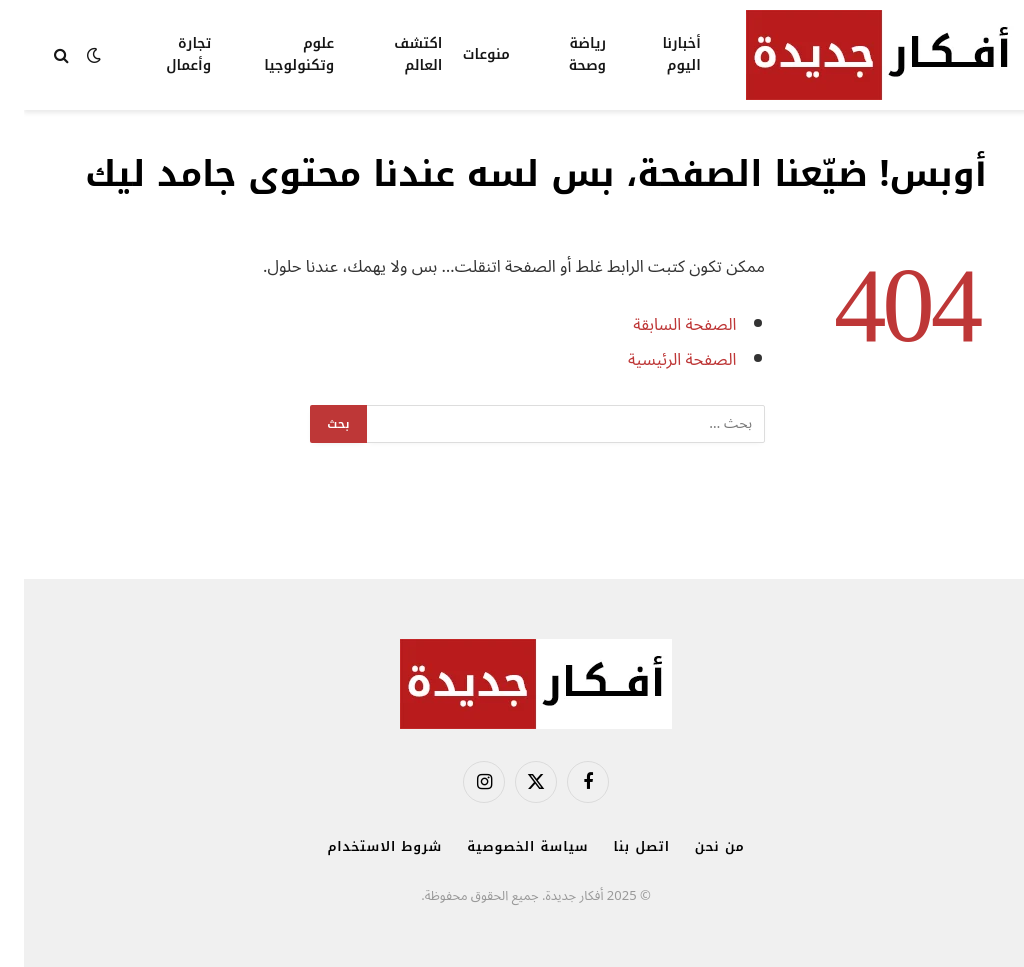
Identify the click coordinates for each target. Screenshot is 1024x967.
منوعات (462, 54)
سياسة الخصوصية (503, 846)
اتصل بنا (618, 846)
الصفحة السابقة (660, 324)
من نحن (696, 846)
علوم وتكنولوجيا (275, 54)
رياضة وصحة (563, 54)
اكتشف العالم (394, 54)
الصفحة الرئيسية (658, 359)
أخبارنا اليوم (657, 54)
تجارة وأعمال (164, 54)
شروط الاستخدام (360, 846)
